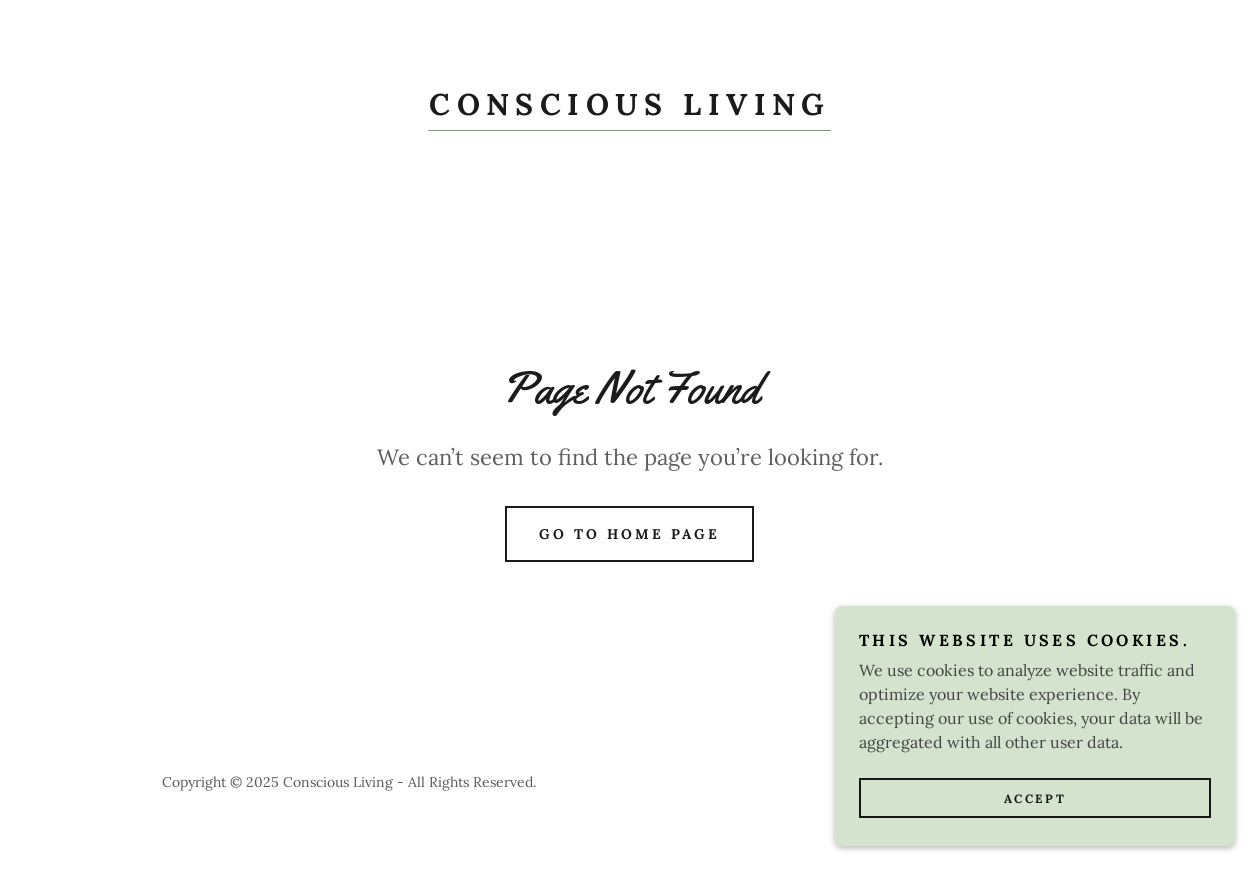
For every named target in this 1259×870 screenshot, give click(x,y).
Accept (1035, 825)
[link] (629, 109)
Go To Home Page (629, 534)
